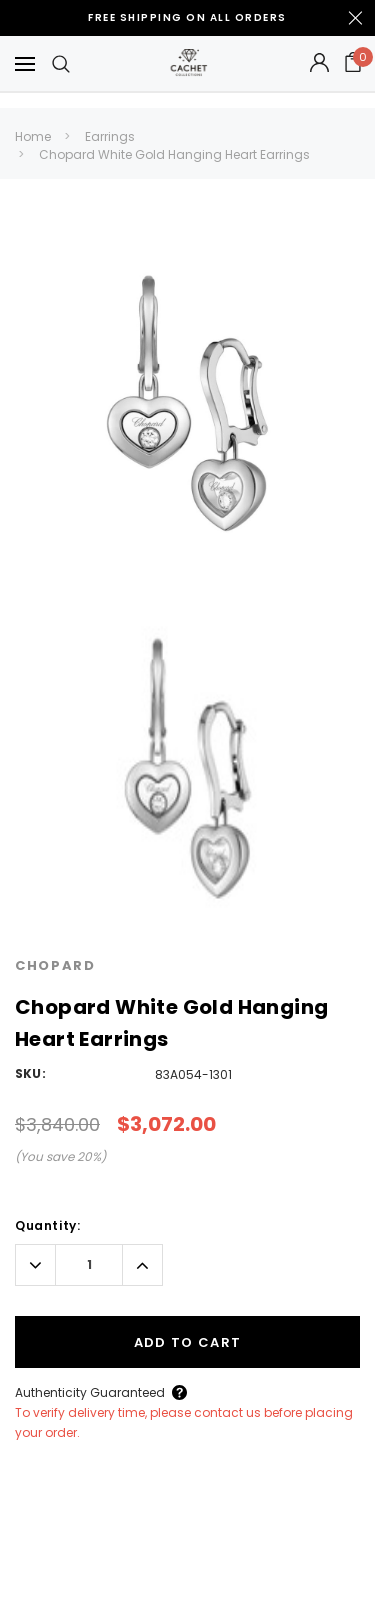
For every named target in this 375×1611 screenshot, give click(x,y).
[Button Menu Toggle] (25, 63)
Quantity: (47, 1225)
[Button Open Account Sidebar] (319, 64)
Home (33, 136)
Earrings (110, 136)
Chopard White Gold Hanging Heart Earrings (174, 154)
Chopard (55, 965)
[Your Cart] (353, 64)
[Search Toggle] (61, 63)
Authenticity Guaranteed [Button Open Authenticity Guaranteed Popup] (90, 1392)
